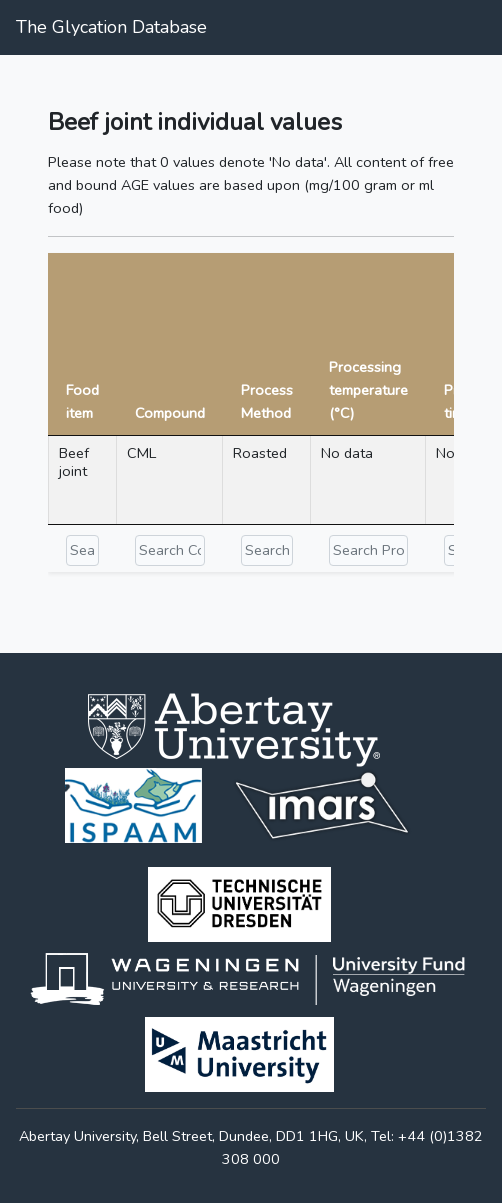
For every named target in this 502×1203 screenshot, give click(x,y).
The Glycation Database (111, 27)
